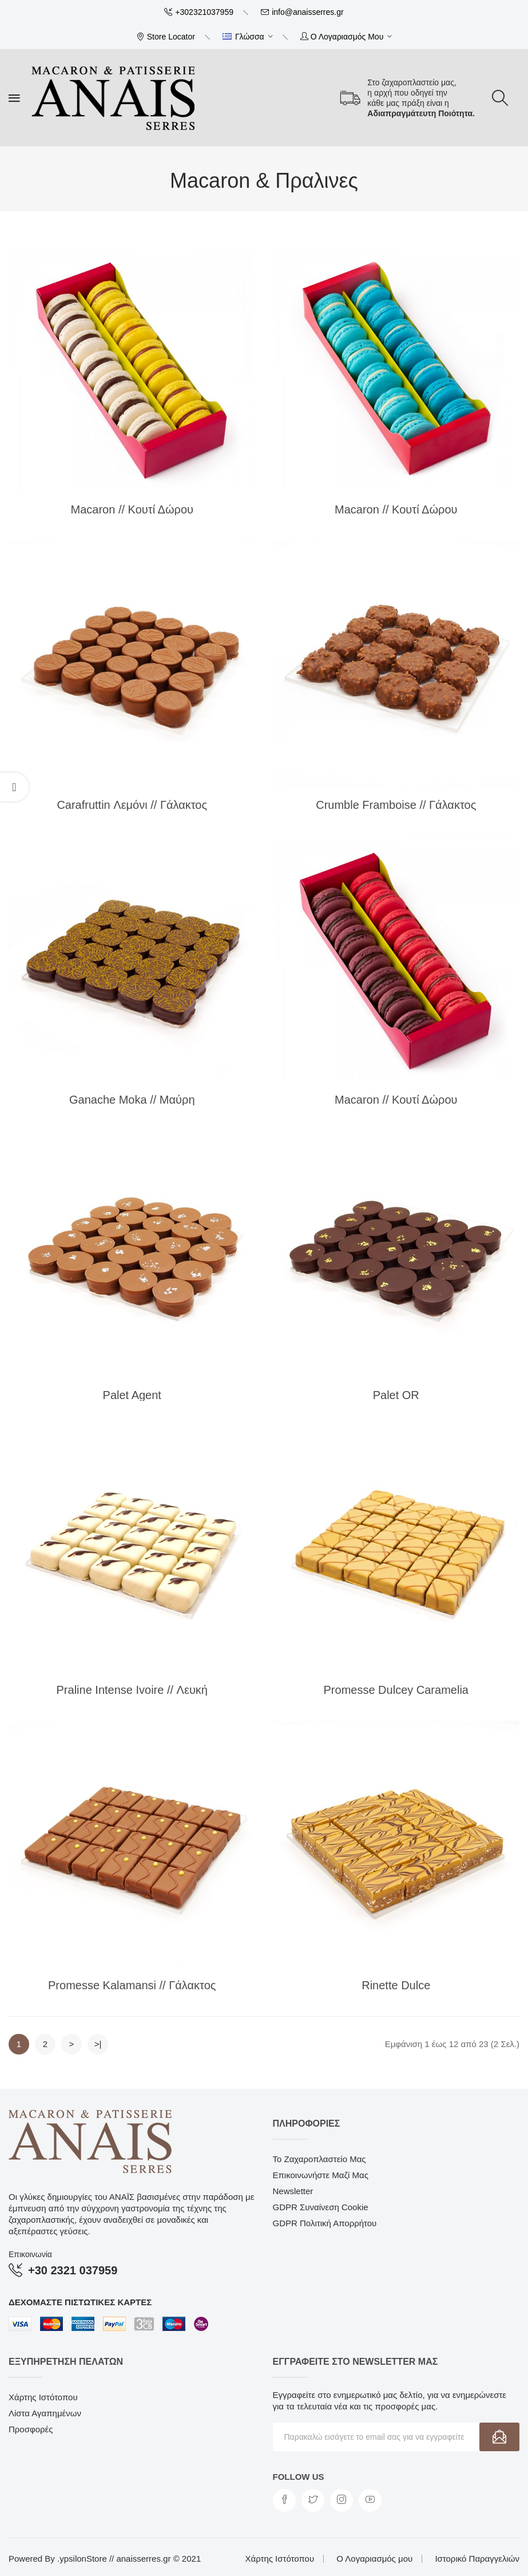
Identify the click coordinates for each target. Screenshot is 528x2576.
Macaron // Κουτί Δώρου (132, 509)
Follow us (298, 2477)
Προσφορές (31, 2429)
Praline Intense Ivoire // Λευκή (132, 1690)
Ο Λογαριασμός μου (374, 2558)
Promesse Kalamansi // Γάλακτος (132, 1985)
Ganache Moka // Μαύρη (132, 1099)
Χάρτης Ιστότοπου (43, 2397)
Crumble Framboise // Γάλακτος (396, 805)
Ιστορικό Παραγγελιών (477, 2558)
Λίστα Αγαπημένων (45, 2413)
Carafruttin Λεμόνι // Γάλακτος (132, 805)
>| (98, 2044)
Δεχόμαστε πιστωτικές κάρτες (80, 2302)
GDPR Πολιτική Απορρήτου (325, 2223)
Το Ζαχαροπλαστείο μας (319, 2159)
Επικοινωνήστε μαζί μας (320, 2175)
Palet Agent (132, 1395)
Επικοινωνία (30, 2254)
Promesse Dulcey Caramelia (396, 1690)
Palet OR (396, 1395)
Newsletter (293, 2191)
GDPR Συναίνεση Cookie (320, 2207)
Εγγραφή (499, 2437)
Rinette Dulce (396, 1985)
